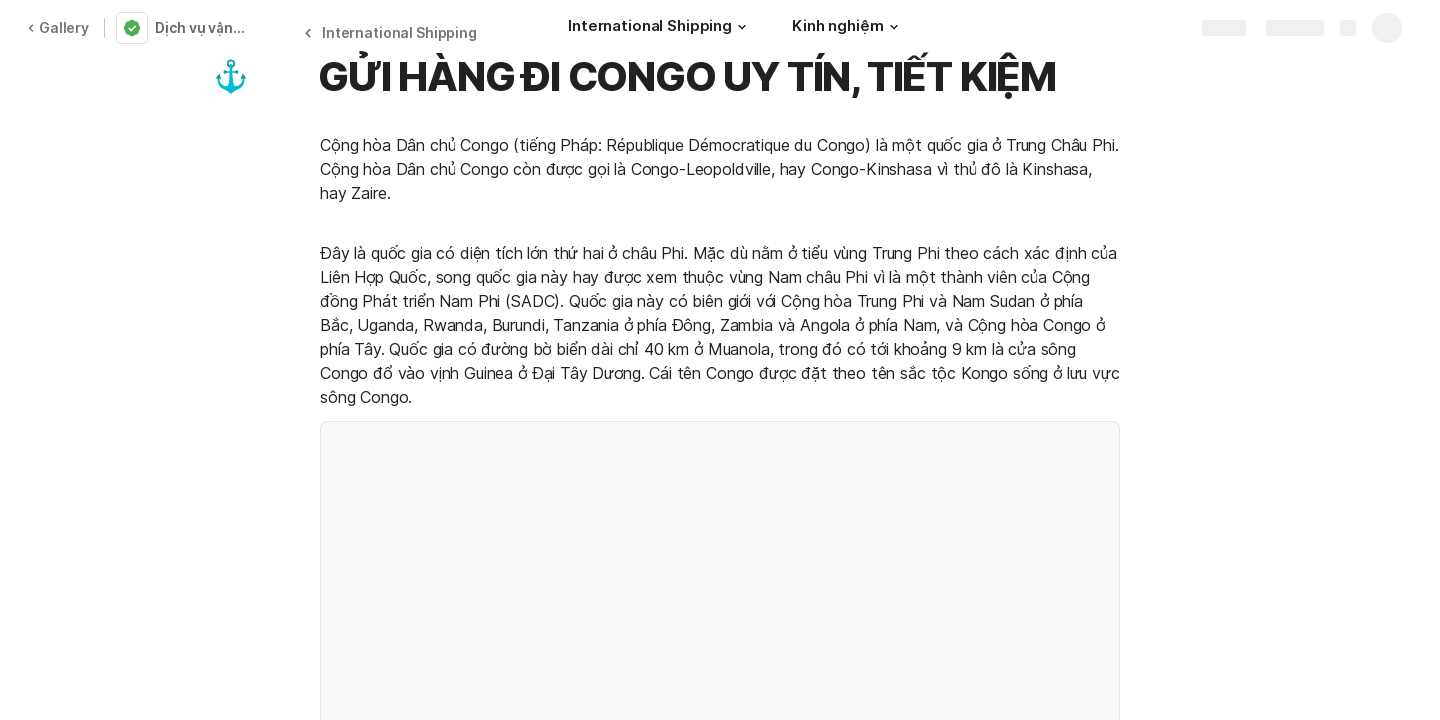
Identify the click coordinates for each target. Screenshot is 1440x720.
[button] (742, 27)
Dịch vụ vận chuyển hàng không (203, 27)
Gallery (58, 27)
